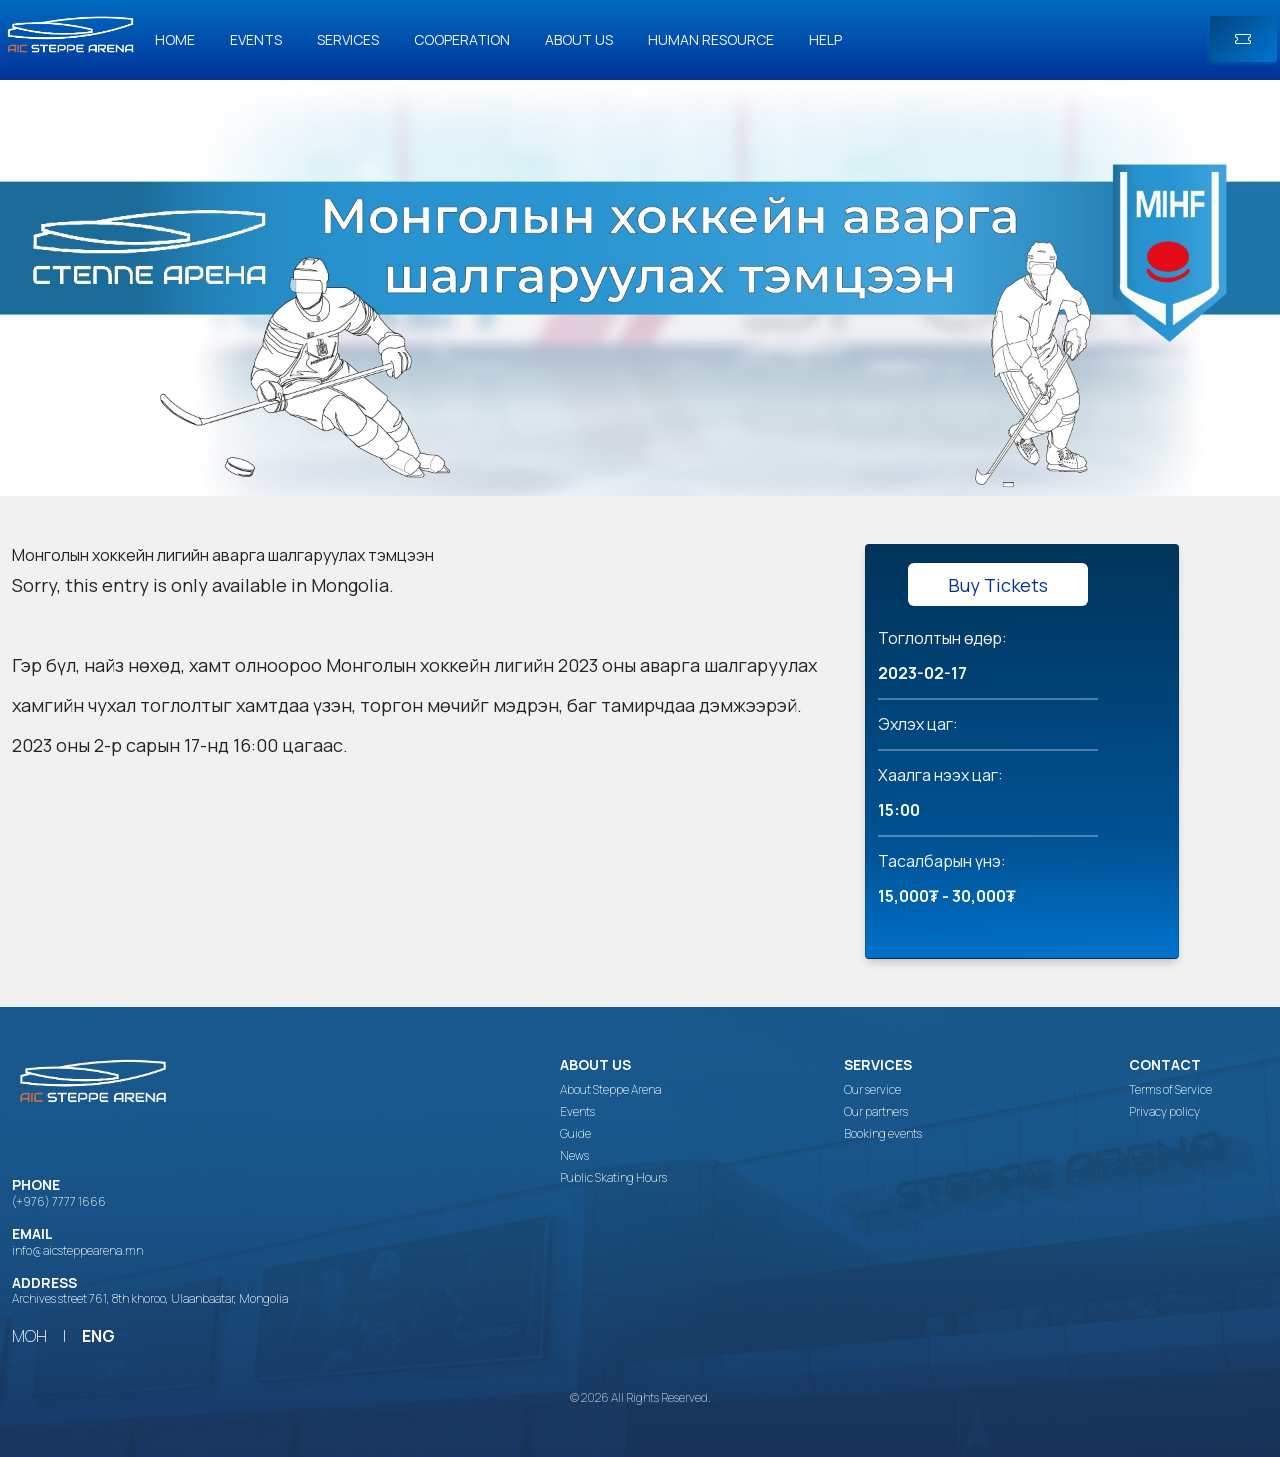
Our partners (876, 1112)
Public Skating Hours (613, 1178)
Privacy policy (1164, 1112)
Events (256, 39)
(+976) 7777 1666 (59, 1201)
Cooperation (462, 39)
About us (579, 39)
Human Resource (711, 39)
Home (175, 39)
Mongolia (350, 585)
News (574, 1156)
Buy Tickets (998, 585)
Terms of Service (1170, 1090)
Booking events (883, 1134)
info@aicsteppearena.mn (77, 1250)
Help (825, 39)
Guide (575, 1134)
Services (348, 39)
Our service (872, 1090)
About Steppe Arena (610, 1090)
